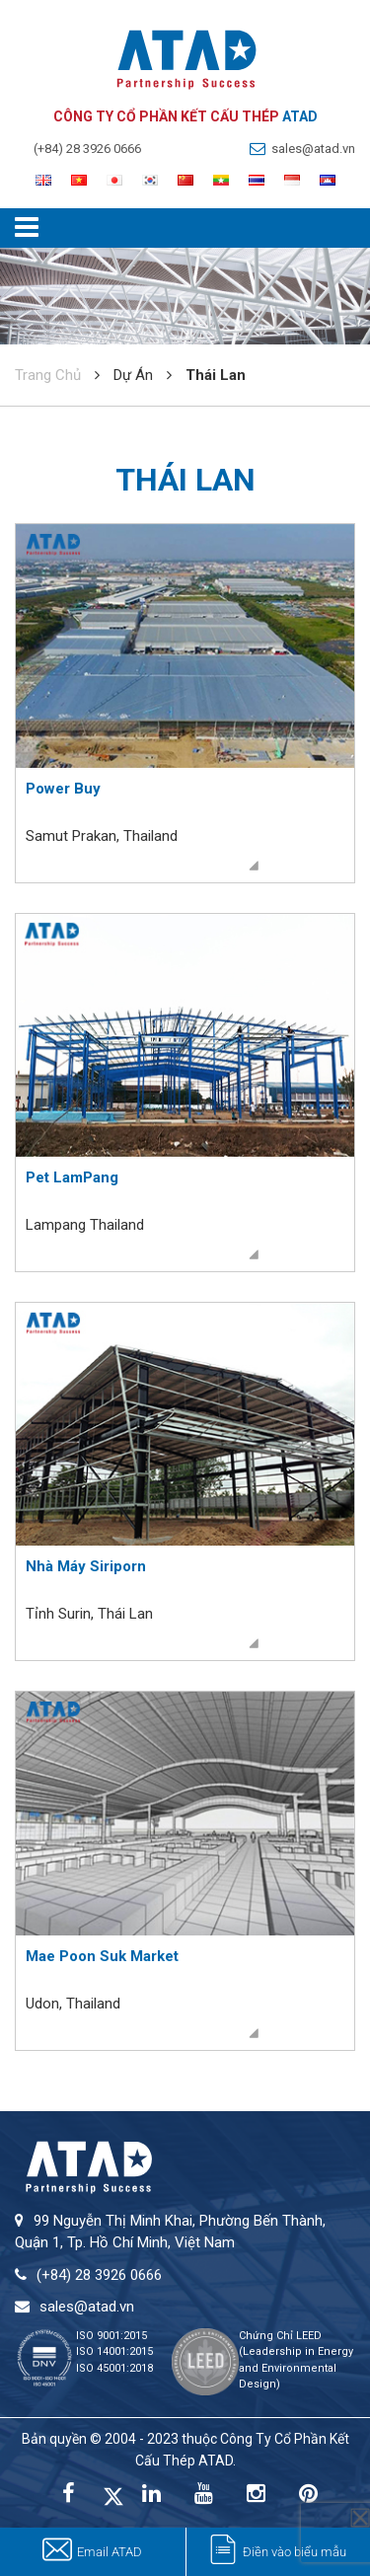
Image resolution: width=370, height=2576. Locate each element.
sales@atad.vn (313, 148)
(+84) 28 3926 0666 (87, 148)
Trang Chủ (48, 375)
